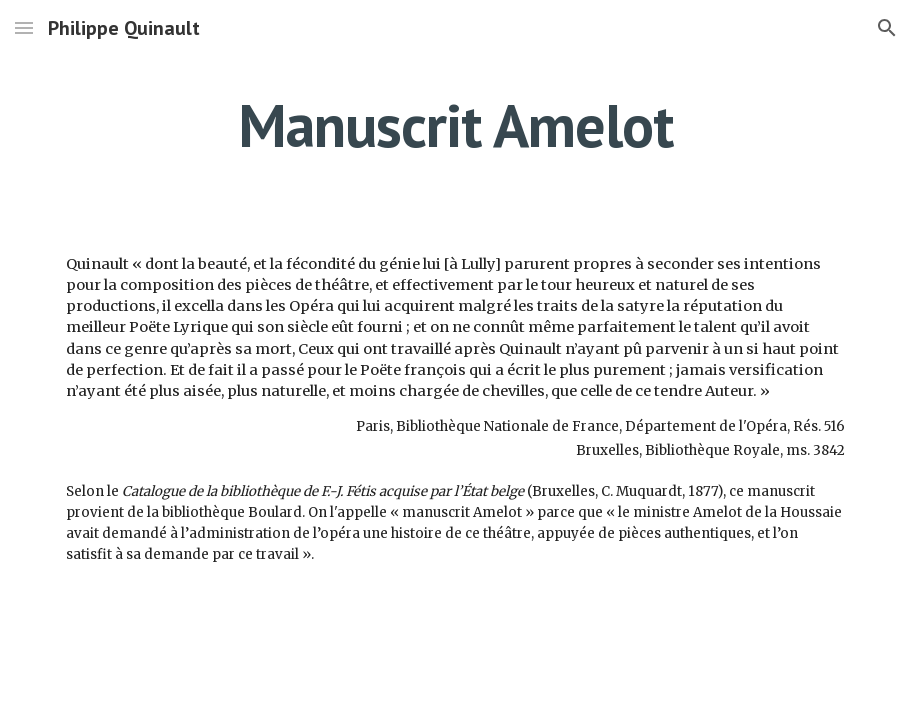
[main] (455, 125)
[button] (24, 27)
